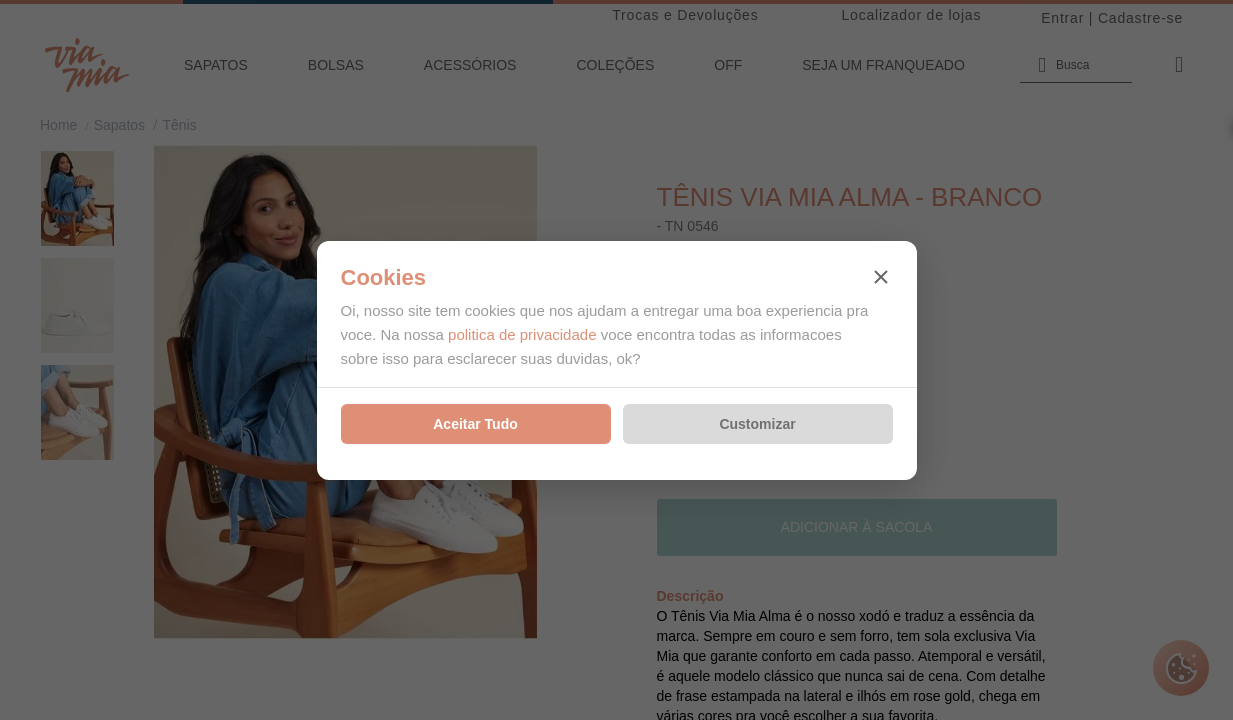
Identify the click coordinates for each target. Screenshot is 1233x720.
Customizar (757, 424)
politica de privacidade (522, 334)
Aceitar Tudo (475, 424)
